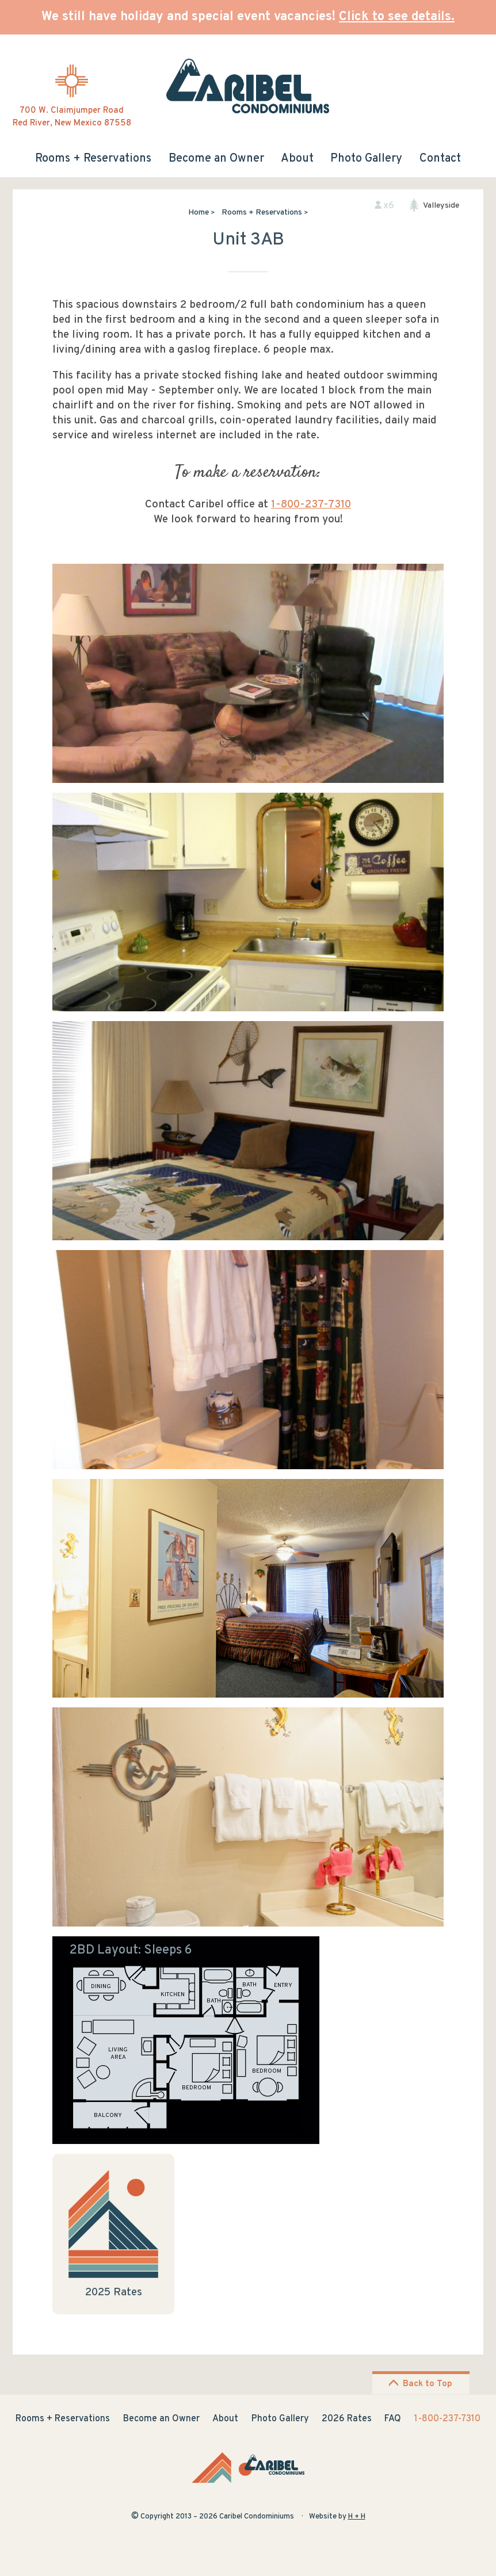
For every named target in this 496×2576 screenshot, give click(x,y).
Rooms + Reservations (93, 158)
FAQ (392, 2419)
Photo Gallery (366, 158)
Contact (440, 158)
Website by (337, 2516)
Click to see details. (397, 17)
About (297, 158)
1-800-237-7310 (311, 504)
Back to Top (420, 2384)
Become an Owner (216, 158)
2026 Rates (347, 2419)
